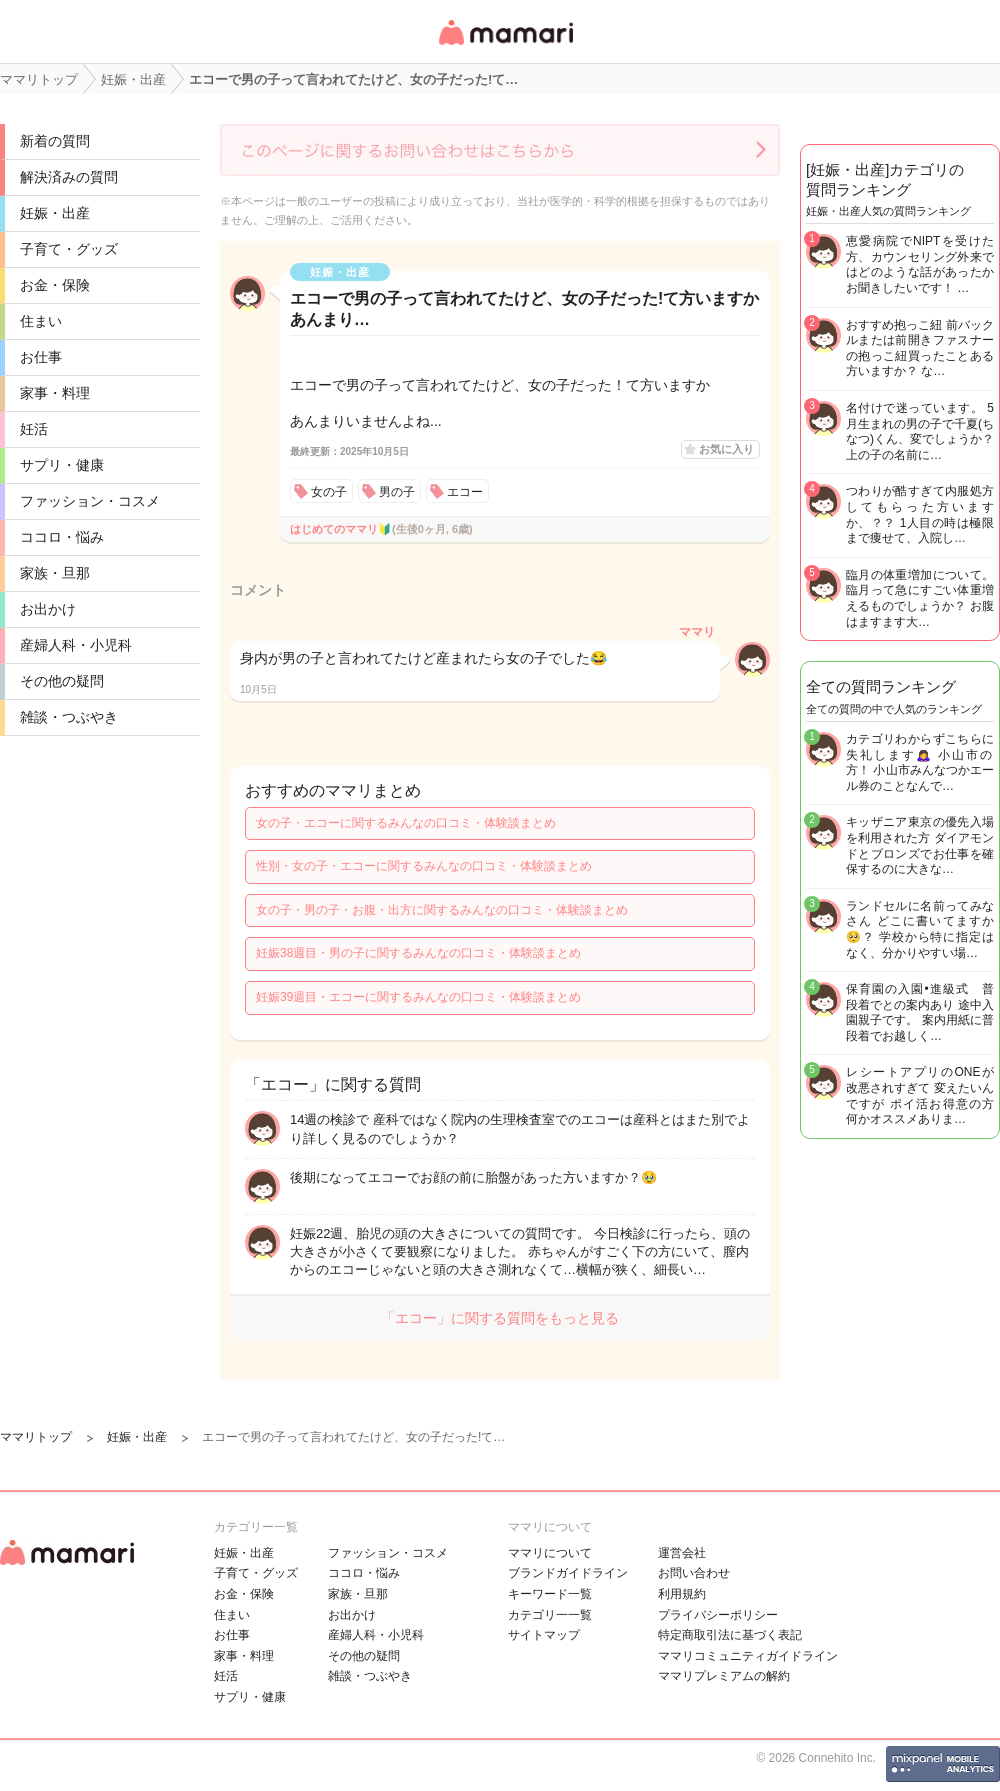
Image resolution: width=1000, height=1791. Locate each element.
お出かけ (48, 609)
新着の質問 (55, 141)
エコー (465, 492)
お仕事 (41, 357)
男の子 (397, 492)
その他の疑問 (62, 681)
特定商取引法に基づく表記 (730, 1635)
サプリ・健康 (62, 465)
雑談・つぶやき (69, 717)
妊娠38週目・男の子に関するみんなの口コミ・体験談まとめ (418, 953)
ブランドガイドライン (568, 1573)
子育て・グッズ (69, 249)
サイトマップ (544, 1635)
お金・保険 (55, 285)
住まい (41, 321)
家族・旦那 (55, 573)
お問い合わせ (694, 1573)
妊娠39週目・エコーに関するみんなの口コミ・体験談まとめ (418, 997)
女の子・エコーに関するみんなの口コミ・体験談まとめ (406, 823)
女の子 (329, 492)
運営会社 (682, 1553)
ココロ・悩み (62, 537)
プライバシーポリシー (718, 1615)
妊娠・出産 (55, 213)
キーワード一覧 (550, 1594)
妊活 (34, 429)
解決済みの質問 (69, 177)
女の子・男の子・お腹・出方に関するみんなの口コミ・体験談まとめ (442, 910)
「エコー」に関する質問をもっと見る (500, 1318)
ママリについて (550, 1553)
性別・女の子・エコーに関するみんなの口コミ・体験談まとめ (424, 866)
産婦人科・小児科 (76, 645)
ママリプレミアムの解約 (724, 1676)
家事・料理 (55, 393)
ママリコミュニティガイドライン (748, 1656)
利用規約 (682, 1594)
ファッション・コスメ (90, 501)
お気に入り (726, 449)
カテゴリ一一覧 (550, 1615)
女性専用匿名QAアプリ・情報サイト (505, 46)
